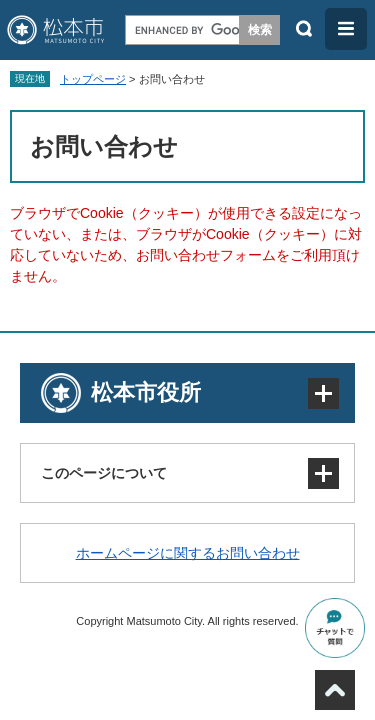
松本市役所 (146, 392)
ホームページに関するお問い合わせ (188, 553)
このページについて (104, 473)
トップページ (93, 79)
